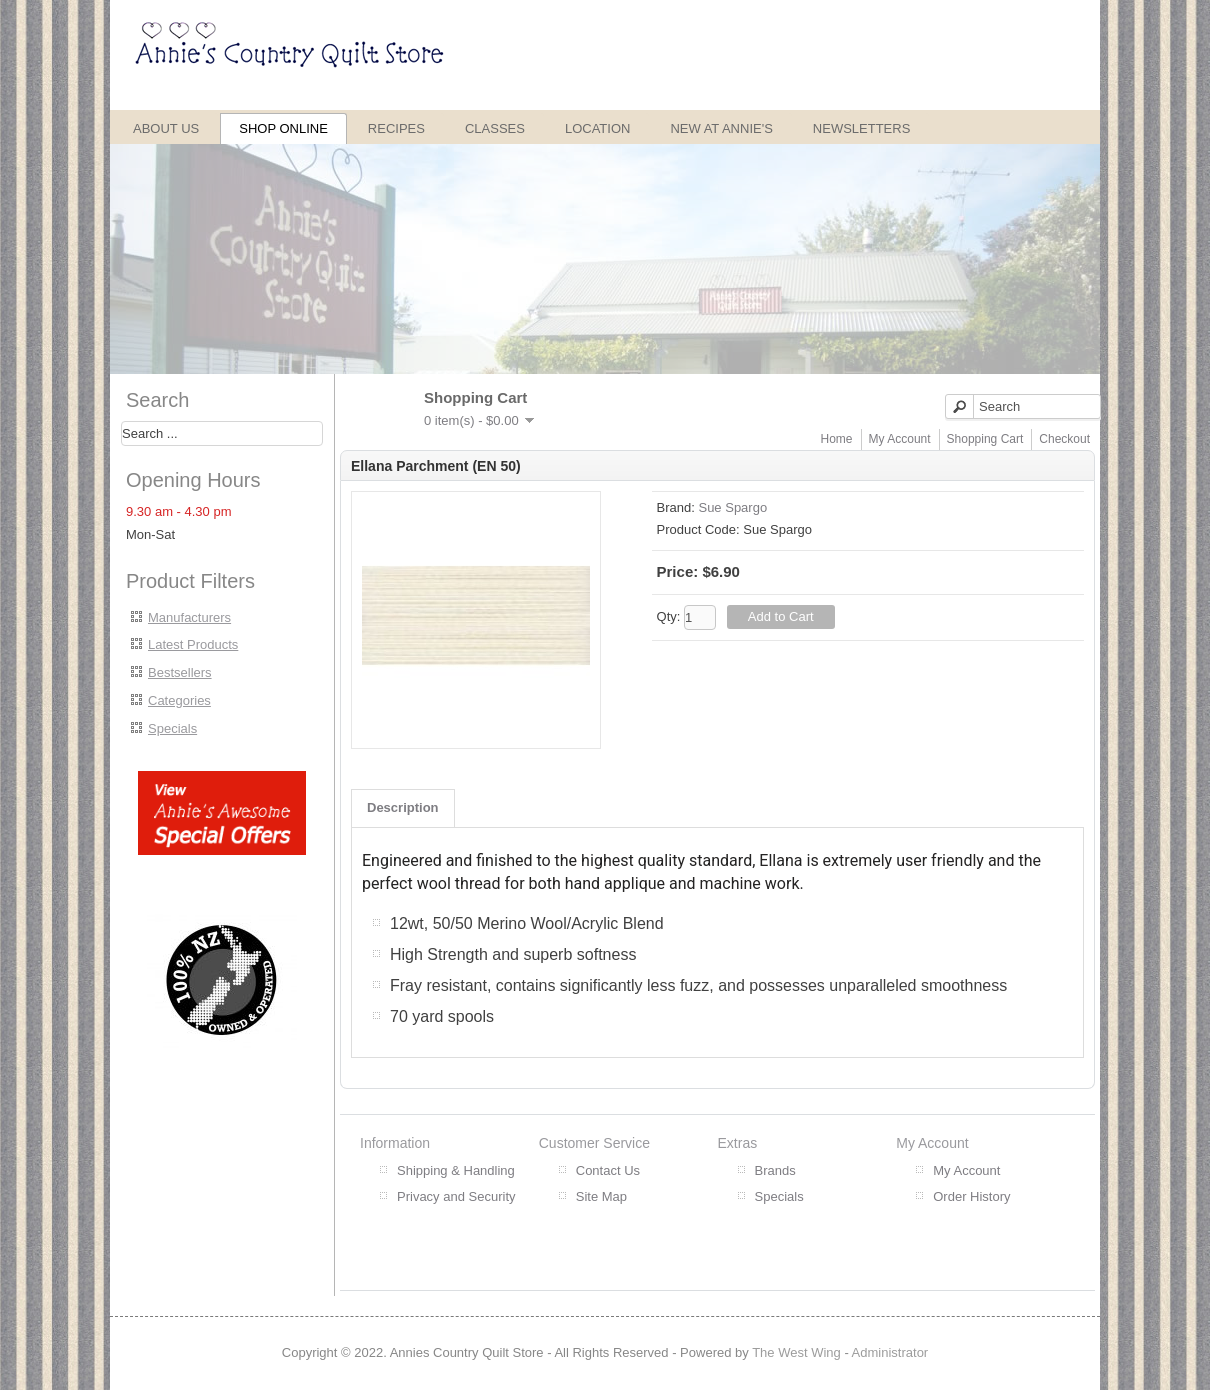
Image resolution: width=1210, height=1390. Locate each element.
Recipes (396, 128)
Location (598, 128)
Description (403, 807)
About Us (166, 128)
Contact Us (608, 1170)
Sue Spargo (732, 507)
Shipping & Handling (456, 1170)
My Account (900, 439)
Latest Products (193, 644)
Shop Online (283, 128)
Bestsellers (180, 672)
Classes (495, 128)
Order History (971, 1196)
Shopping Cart (985, 439)
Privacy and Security (456, 1196)
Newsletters (862, 128)
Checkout (1064, 439)
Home (837, 439)
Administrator (890, 1352)
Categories (179, 700)
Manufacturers (189, 617)
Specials (172, 728)
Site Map (601, 1196)
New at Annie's (721, 128)
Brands (775, 1170)
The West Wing (796, 1352)
